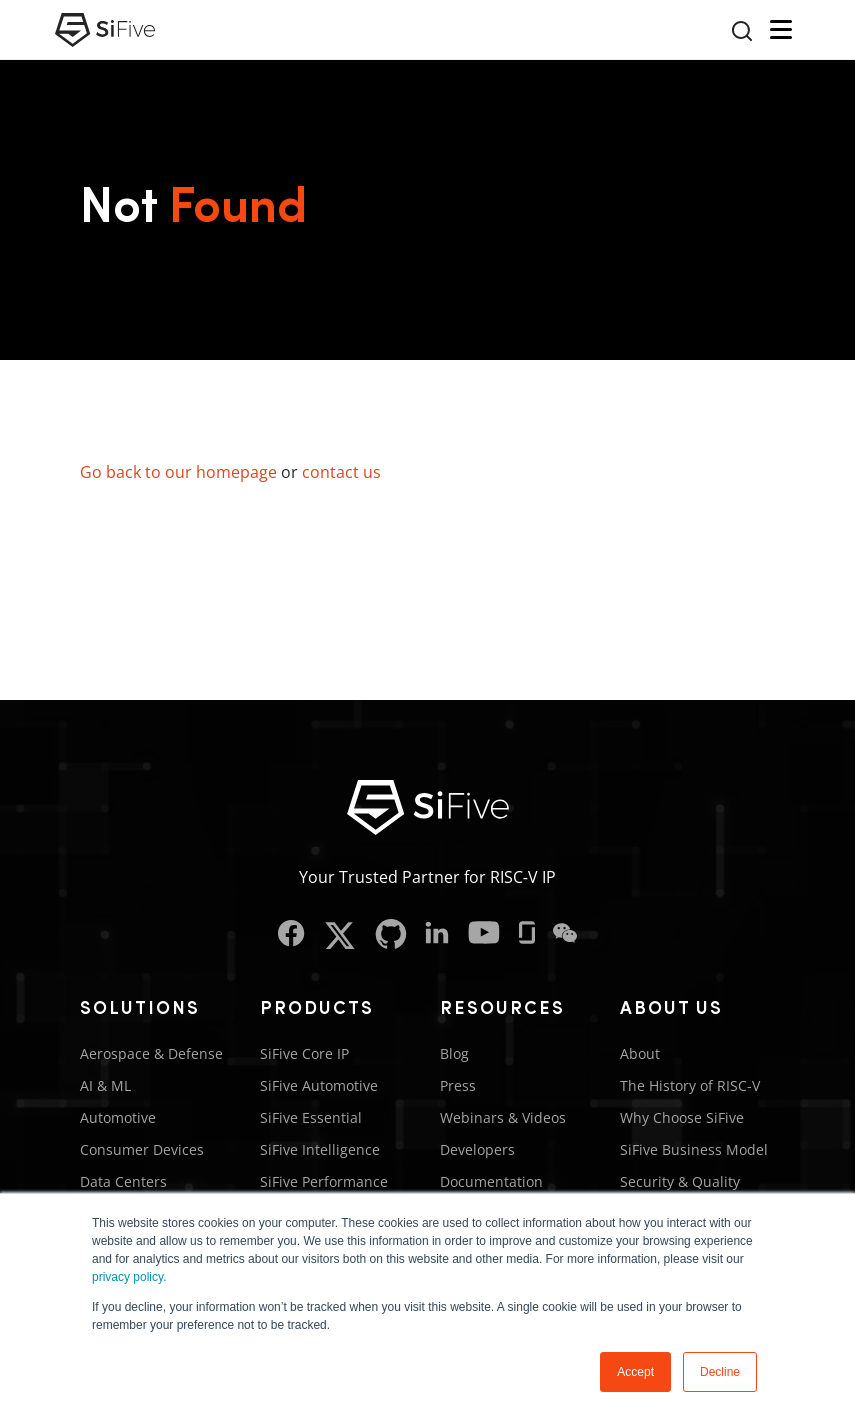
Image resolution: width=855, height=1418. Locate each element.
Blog (454, 1053)
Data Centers (123, 1181)
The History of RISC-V (690, 1085)
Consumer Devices (142, 1149)
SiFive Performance (324, 1181)
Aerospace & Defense (151, 1053)
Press (458, 1085)
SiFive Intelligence (320, 1149)
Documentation (491, 1181)
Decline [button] (720, 1372)
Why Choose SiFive (682, 1117)
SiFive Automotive (319, 1085)
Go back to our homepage (178, 472)
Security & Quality (680, 1181)
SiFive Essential (311, 1117)
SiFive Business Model (694, 1149)
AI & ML (105, 1085)
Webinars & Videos (503, 1117)
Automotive (118, 1117)
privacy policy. (129, 1277)
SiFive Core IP (304, 1053)
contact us (341, 472)
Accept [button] (635, 1372)
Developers (477, 1149)
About (640, 1053)
